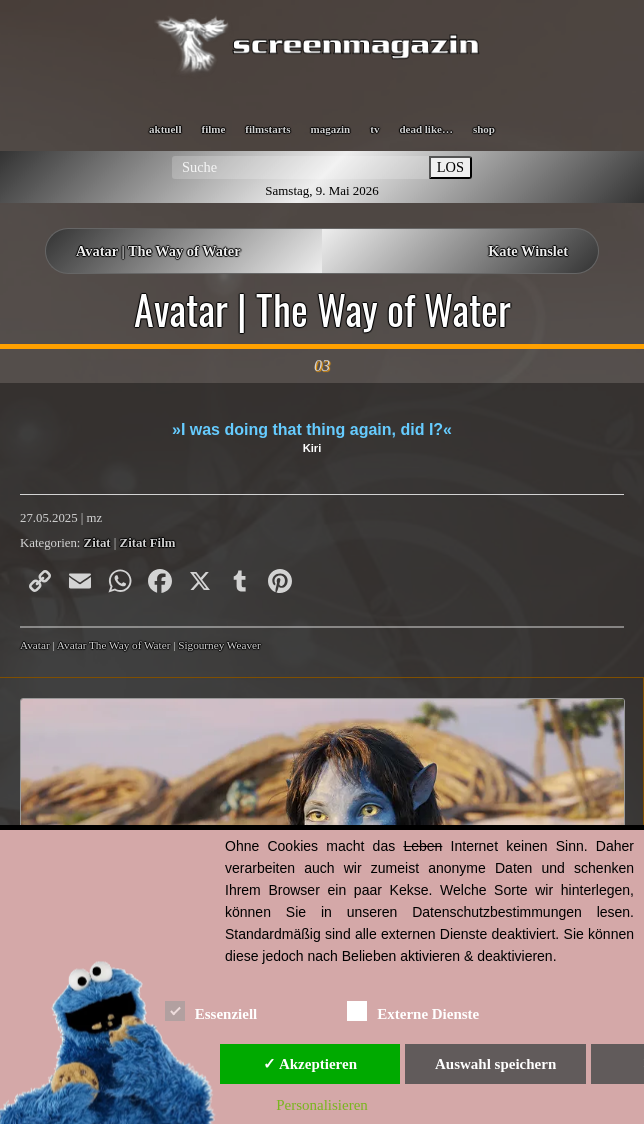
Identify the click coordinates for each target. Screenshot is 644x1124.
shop (484, 129)
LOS (450, 167)
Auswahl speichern (495, 1064)
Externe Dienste (413, 1010)
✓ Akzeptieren (310, 1064)
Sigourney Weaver (219, 645)
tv (374, 129)
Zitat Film (148, 543)
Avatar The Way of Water (114, 645)
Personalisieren (322, 1105)
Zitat (97, 543)
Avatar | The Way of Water (158, 251)
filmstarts (267, 129)
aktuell (165, 129)
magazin (331, 129)
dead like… (425, 129)
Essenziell (211, 1010)
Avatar (35, 645)
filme (213, 129)
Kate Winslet (528, 251)
